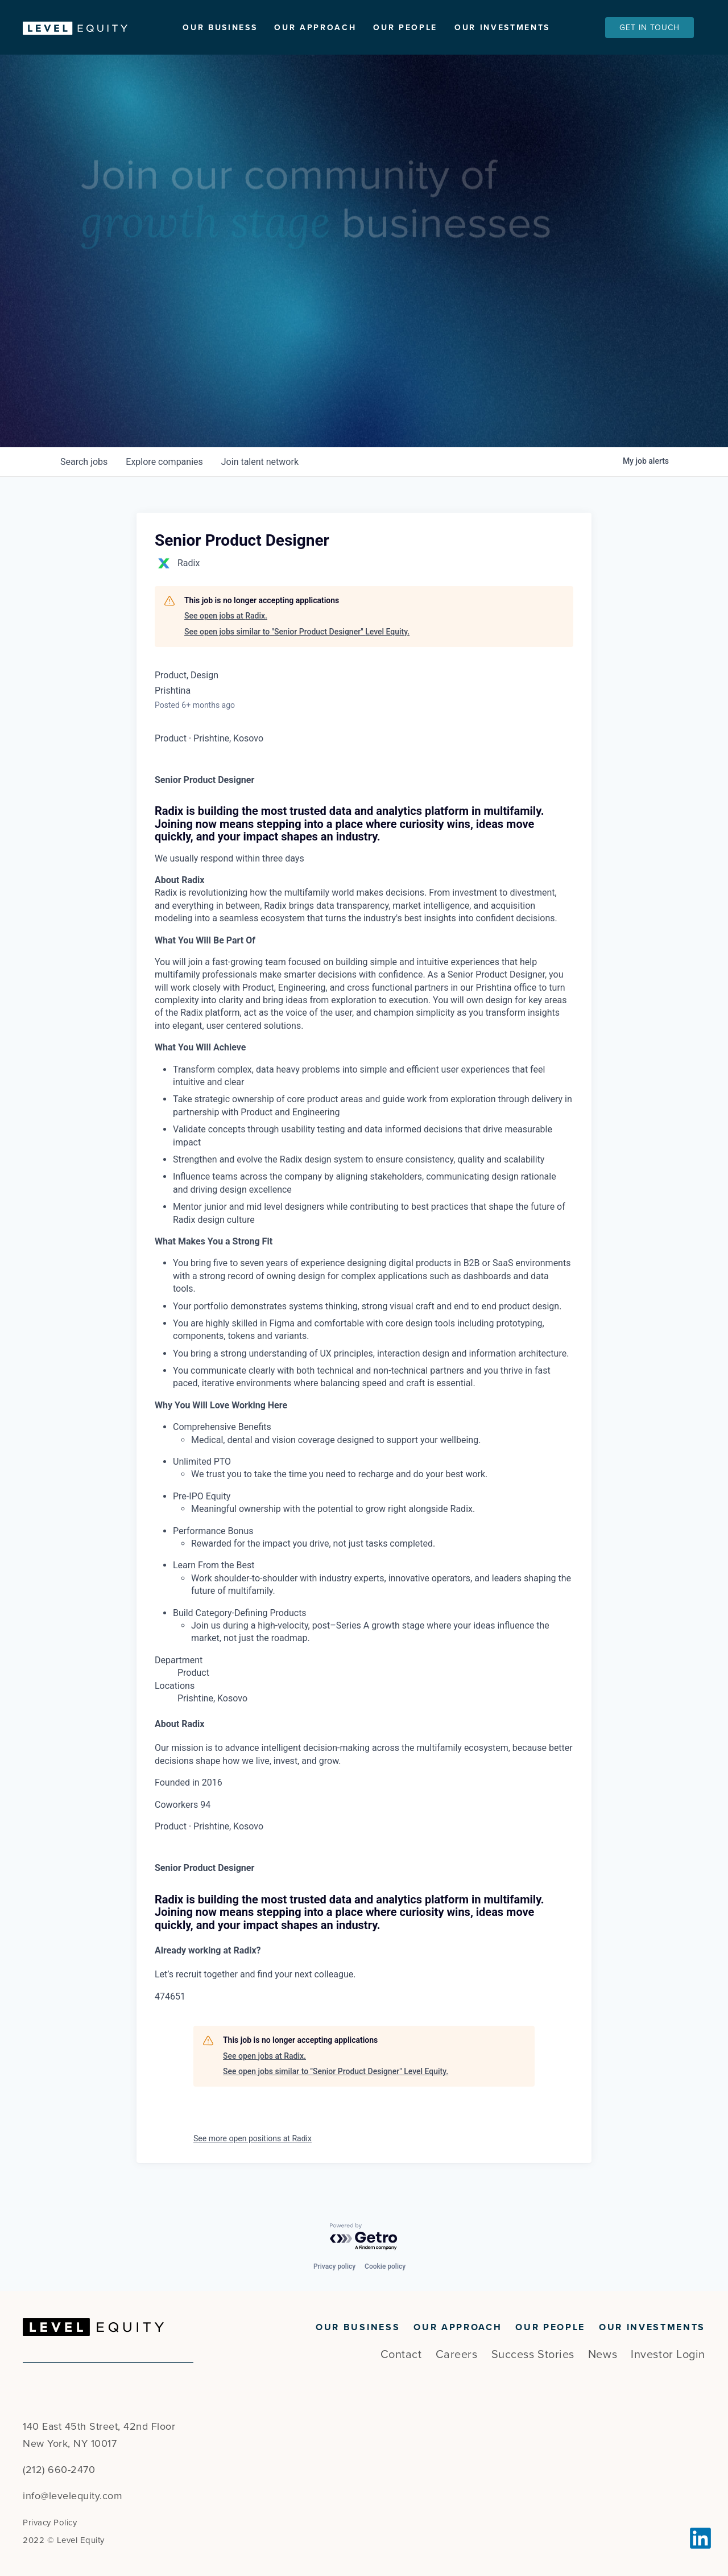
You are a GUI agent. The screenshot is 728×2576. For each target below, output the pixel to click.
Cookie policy (385, 2266)
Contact (401, 2354)
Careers (457, 2354)
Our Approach (315, 27)
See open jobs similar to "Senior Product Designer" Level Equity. (297, 637)
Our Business (220, 27)
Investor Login (668, 2354)
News (602, 2354)
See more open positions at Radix (252, 2144)
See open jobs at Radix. (225, 622)
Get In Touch (649, 27)
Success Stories (532, 2354)
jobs (83, 468)
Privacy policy (334, 2266)
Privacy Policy (50, 2522)
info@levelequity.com (72, 2496)
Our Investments (502, 27)
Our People (405, 27)
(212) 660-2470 (59, 2469)
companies (164, 468)
